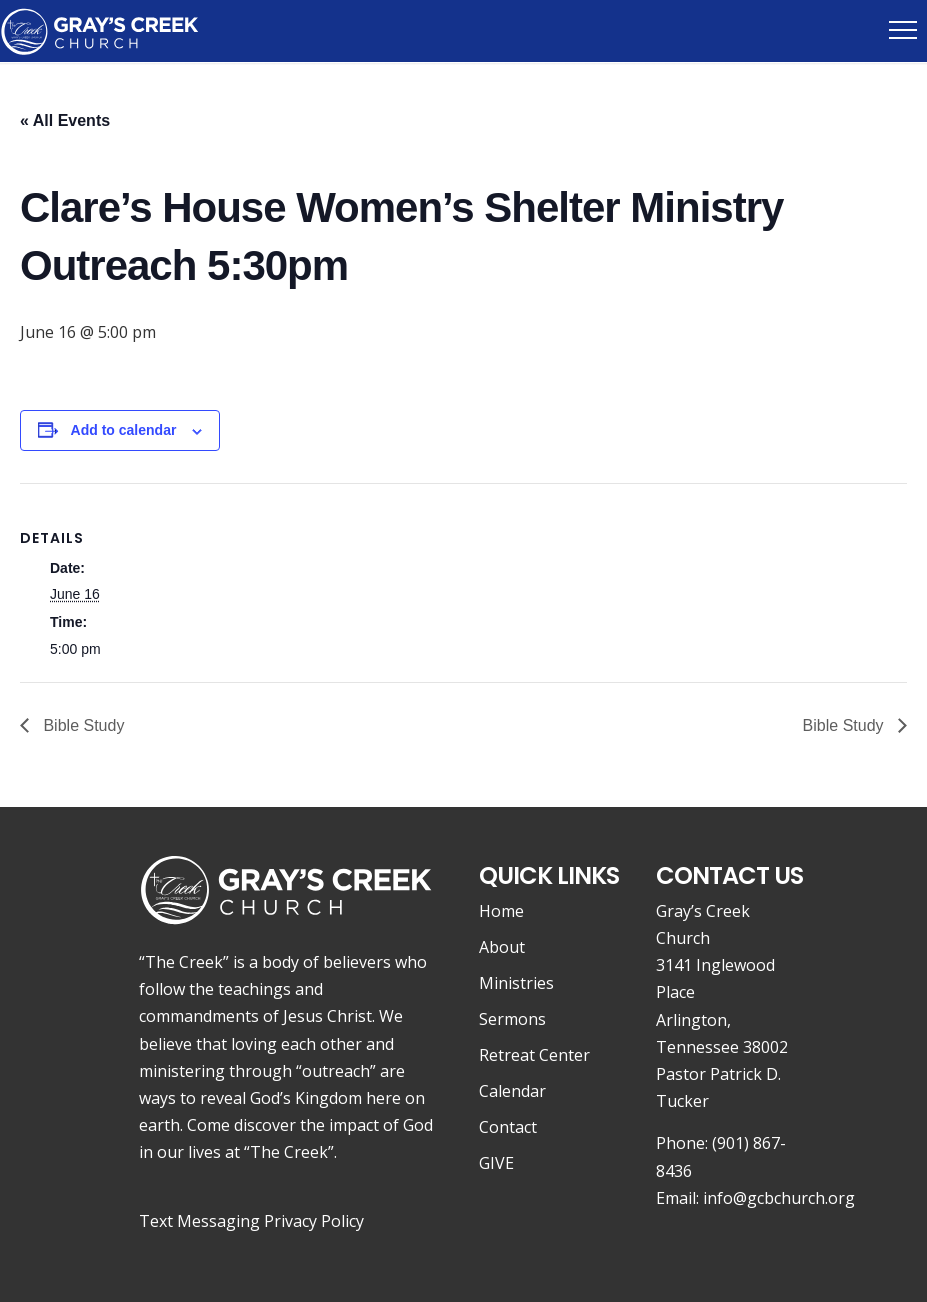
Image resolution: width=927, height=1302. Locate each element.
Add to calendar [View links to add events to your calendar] (124, 430)
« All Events (65, 120)
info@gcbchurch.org (779, 1198)
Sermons (512, 1019)
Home (501, 911)
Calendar (512, 1091)
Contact (508, 1127)
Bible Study (81, 725)
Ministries (516, 983)
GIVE (496, 1163)
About (502, 947)
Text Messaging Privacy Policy (251, 1221)
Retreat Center (534, 1055)
